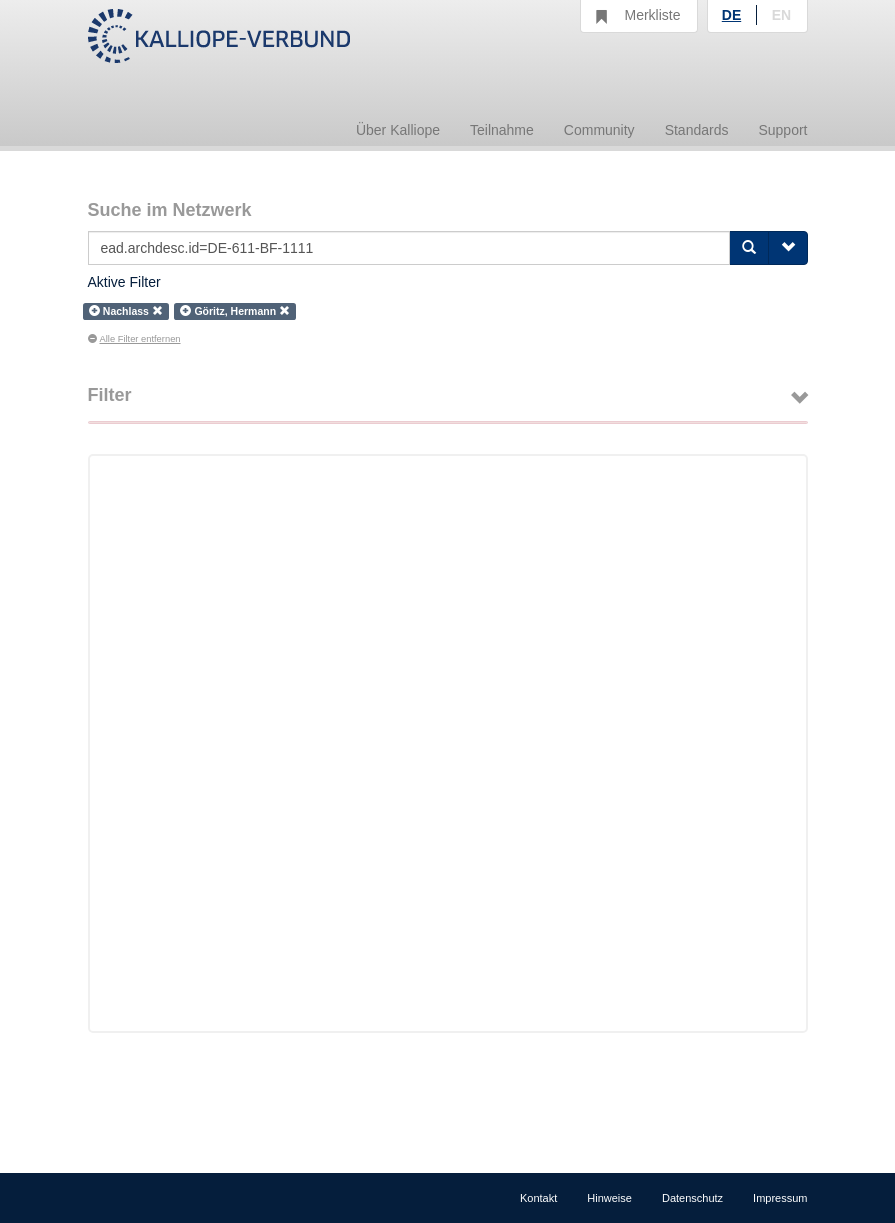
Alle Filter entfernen (134, 339)
